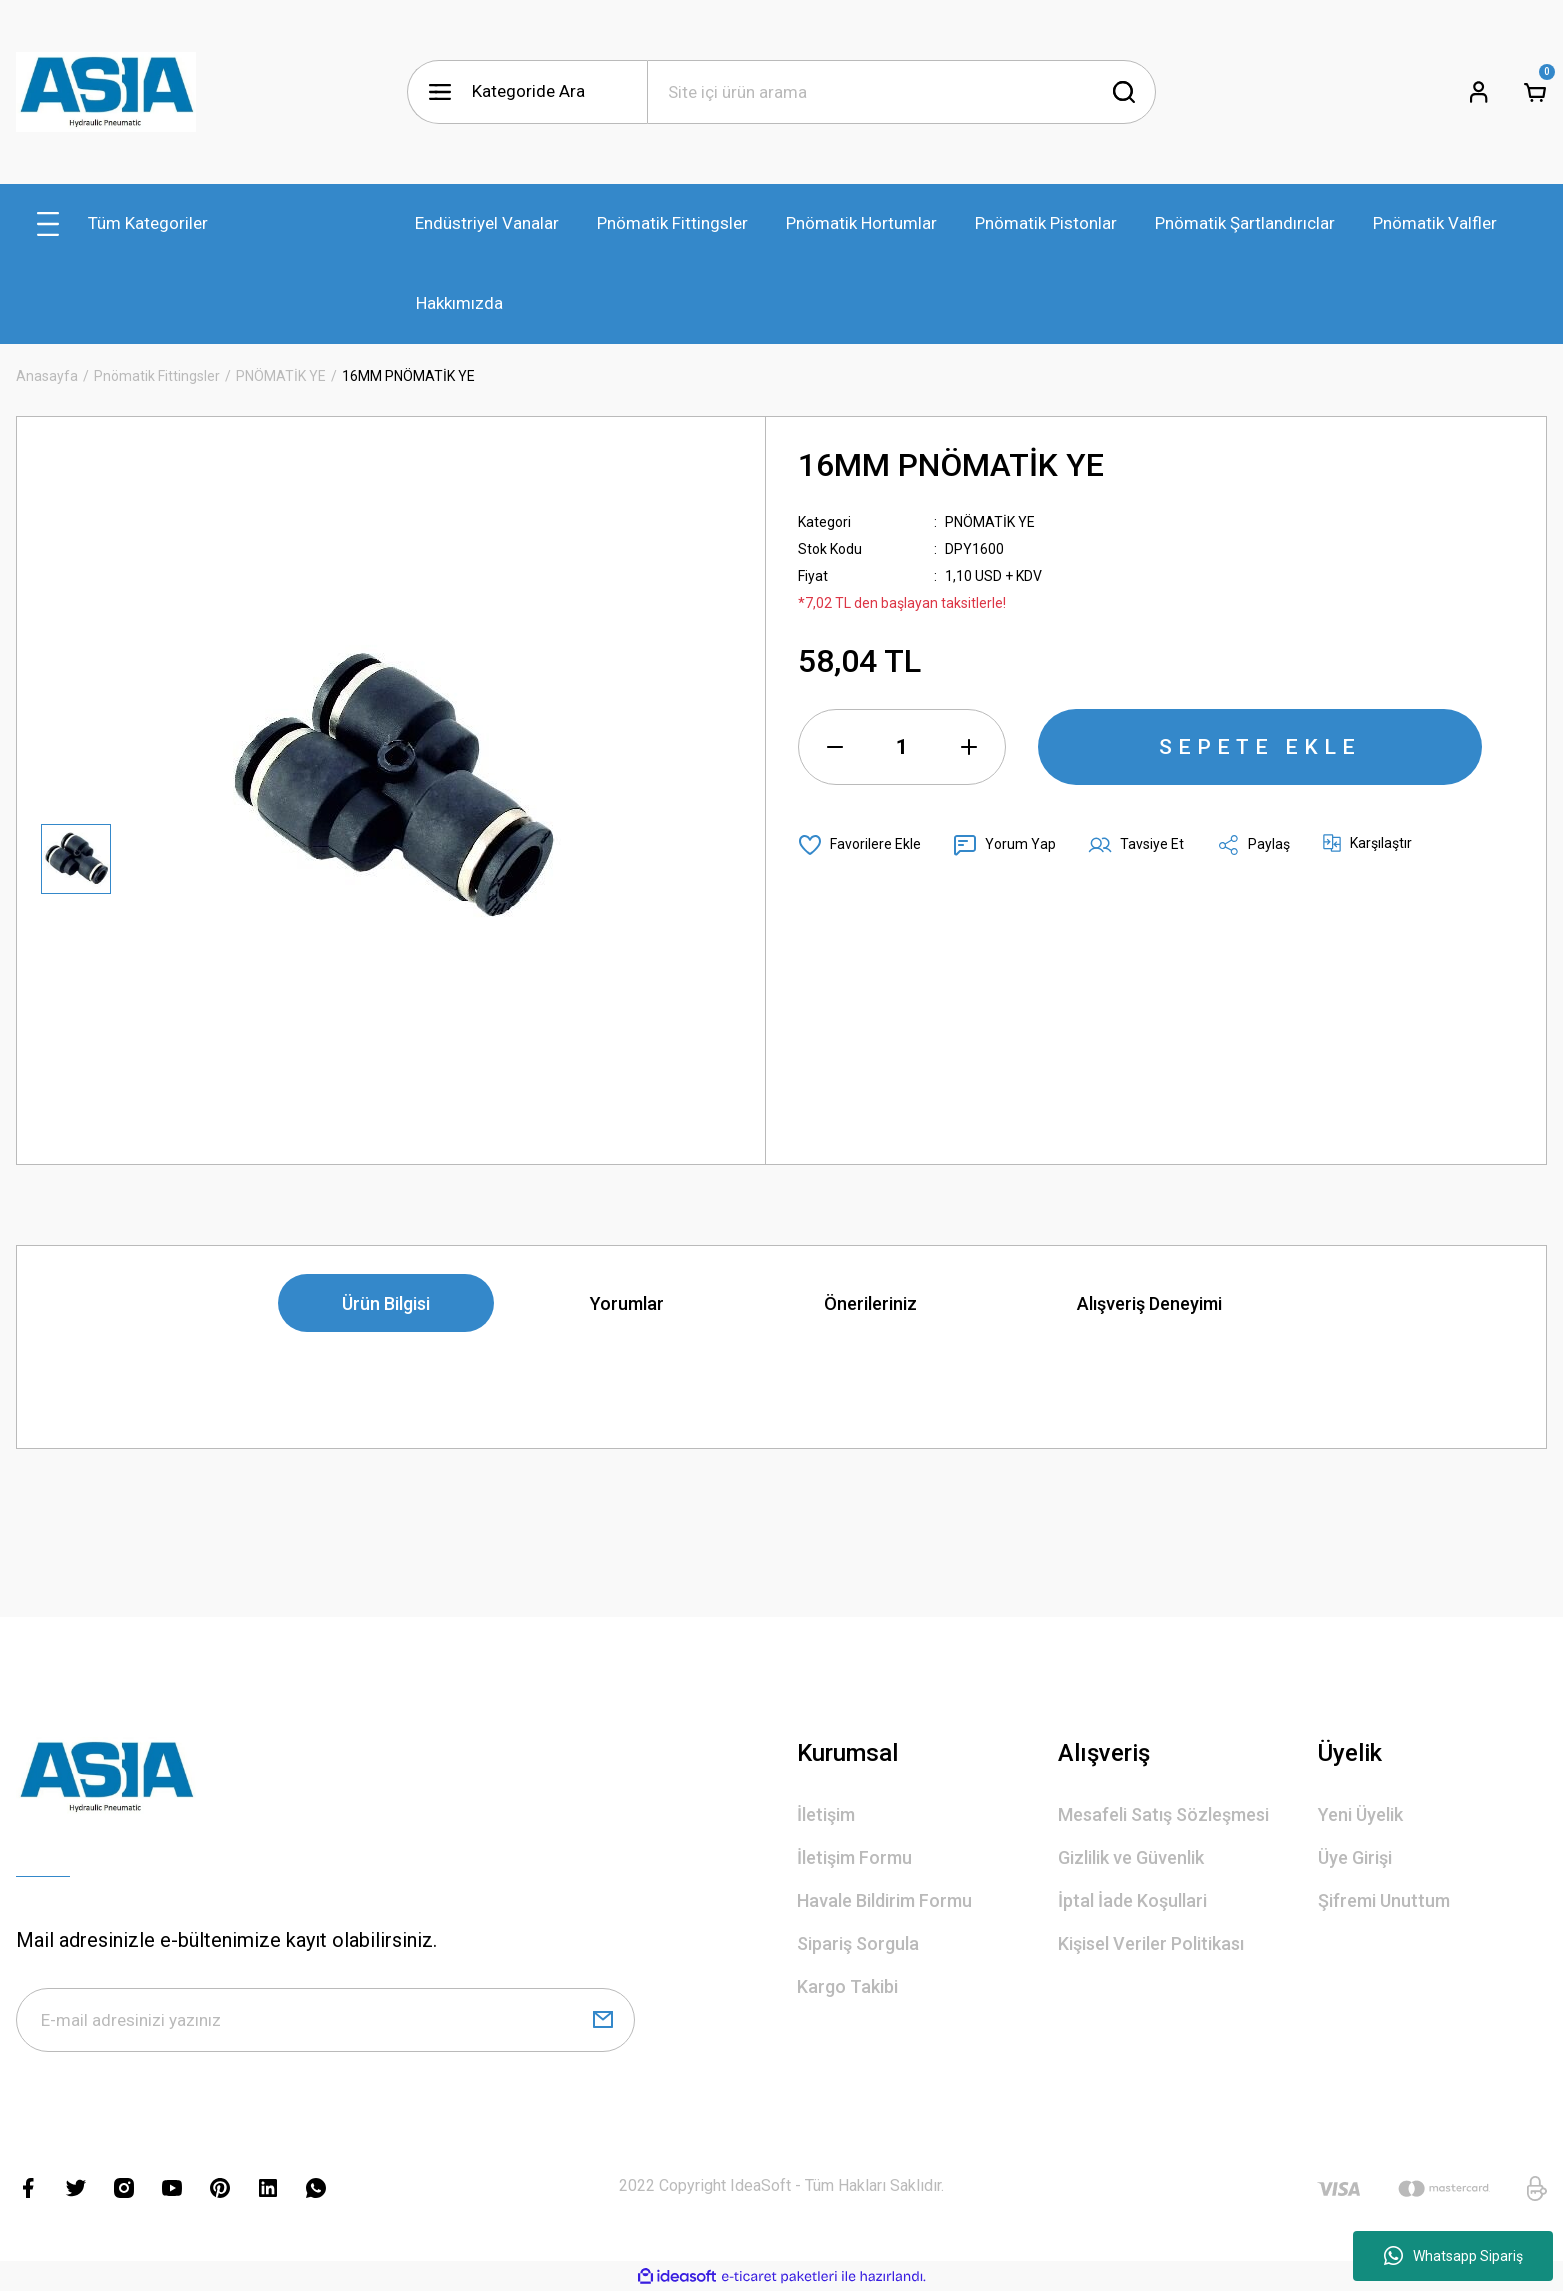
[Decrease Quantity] (835, 747)
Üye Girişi (1355, 1857)
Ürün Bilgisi (386, 1303)
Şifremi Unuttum (1384, 1900)
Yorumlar (627, 1303)
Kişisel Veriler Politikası (1151, 1943)
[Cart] (1535, 92)
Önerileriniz (870, 1303)
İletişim (826, 1814)
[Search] (902, 92)
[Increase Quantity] (969, 747)
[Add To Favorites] (859, 845)
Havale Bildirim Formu (884, 1900)
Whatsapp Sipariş (1453, 2256)
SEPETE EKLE (1260, 747)
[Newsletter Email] (325, 2020)
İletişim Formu (854, 1857)
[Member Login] (1479, 92)
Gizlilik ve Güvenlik (1131, 1857)
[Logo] (106, 92)
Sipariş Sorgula (858, 1943)
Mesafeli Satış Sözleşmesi (1163, 1814)
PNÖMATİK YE (990, 522)
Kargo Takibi (847, 1986)
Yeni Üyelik (1360, 1814)
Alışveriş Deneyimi (1149, 1303)
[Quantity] (902, 747)
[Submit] (603, 2020)
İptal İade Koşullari (1132, 1900)
